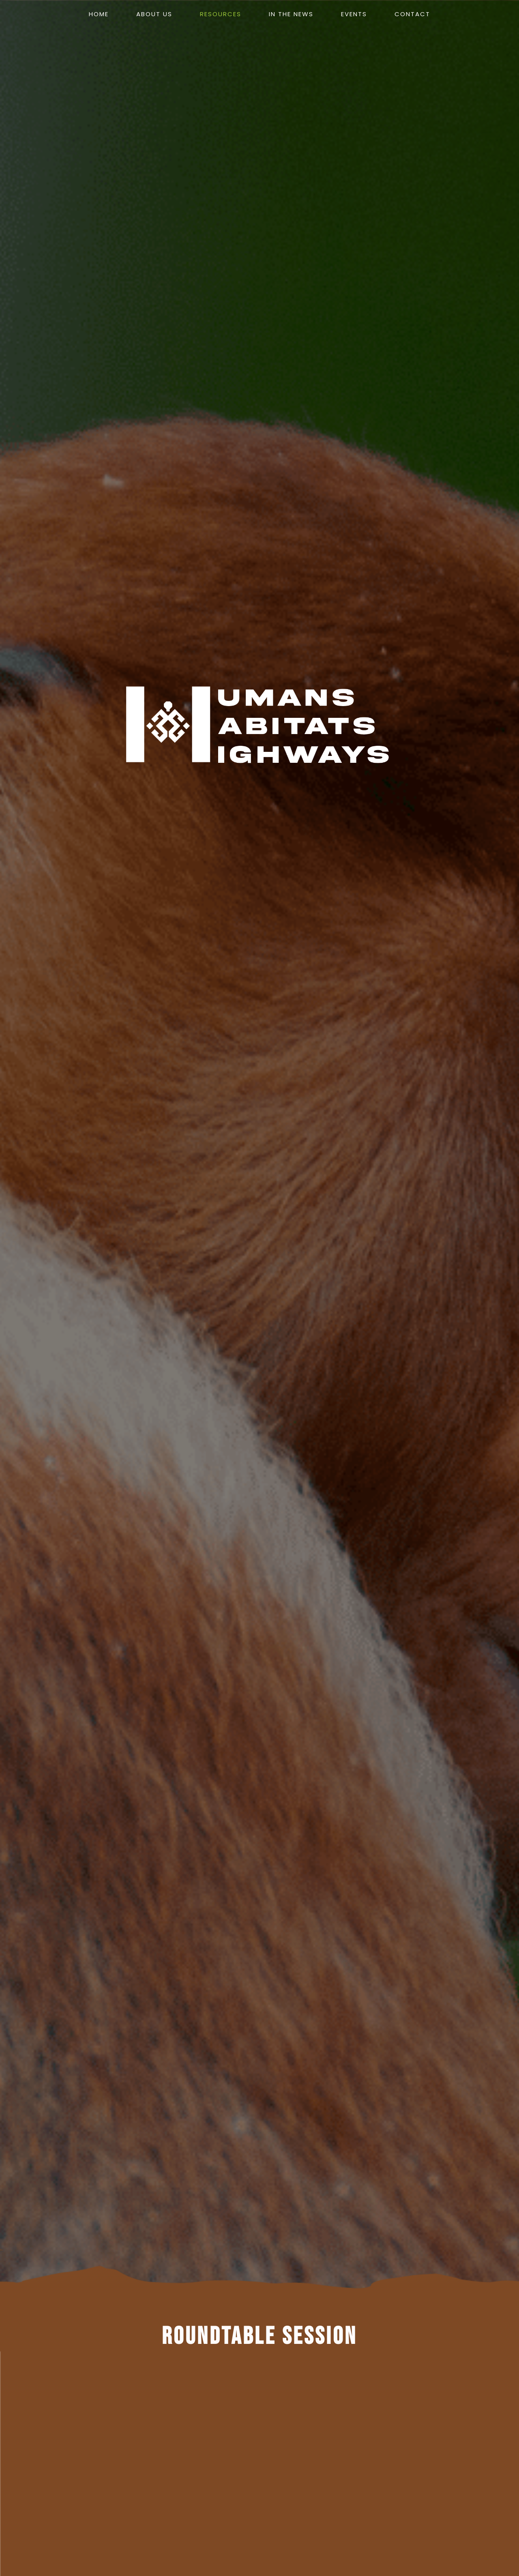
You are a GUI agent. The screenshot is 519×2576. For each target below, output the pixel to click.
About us (154, 14)
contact (412, 14)
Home (99, 14)
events (354, 14)
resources (220, 14)
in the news (291, 14)
